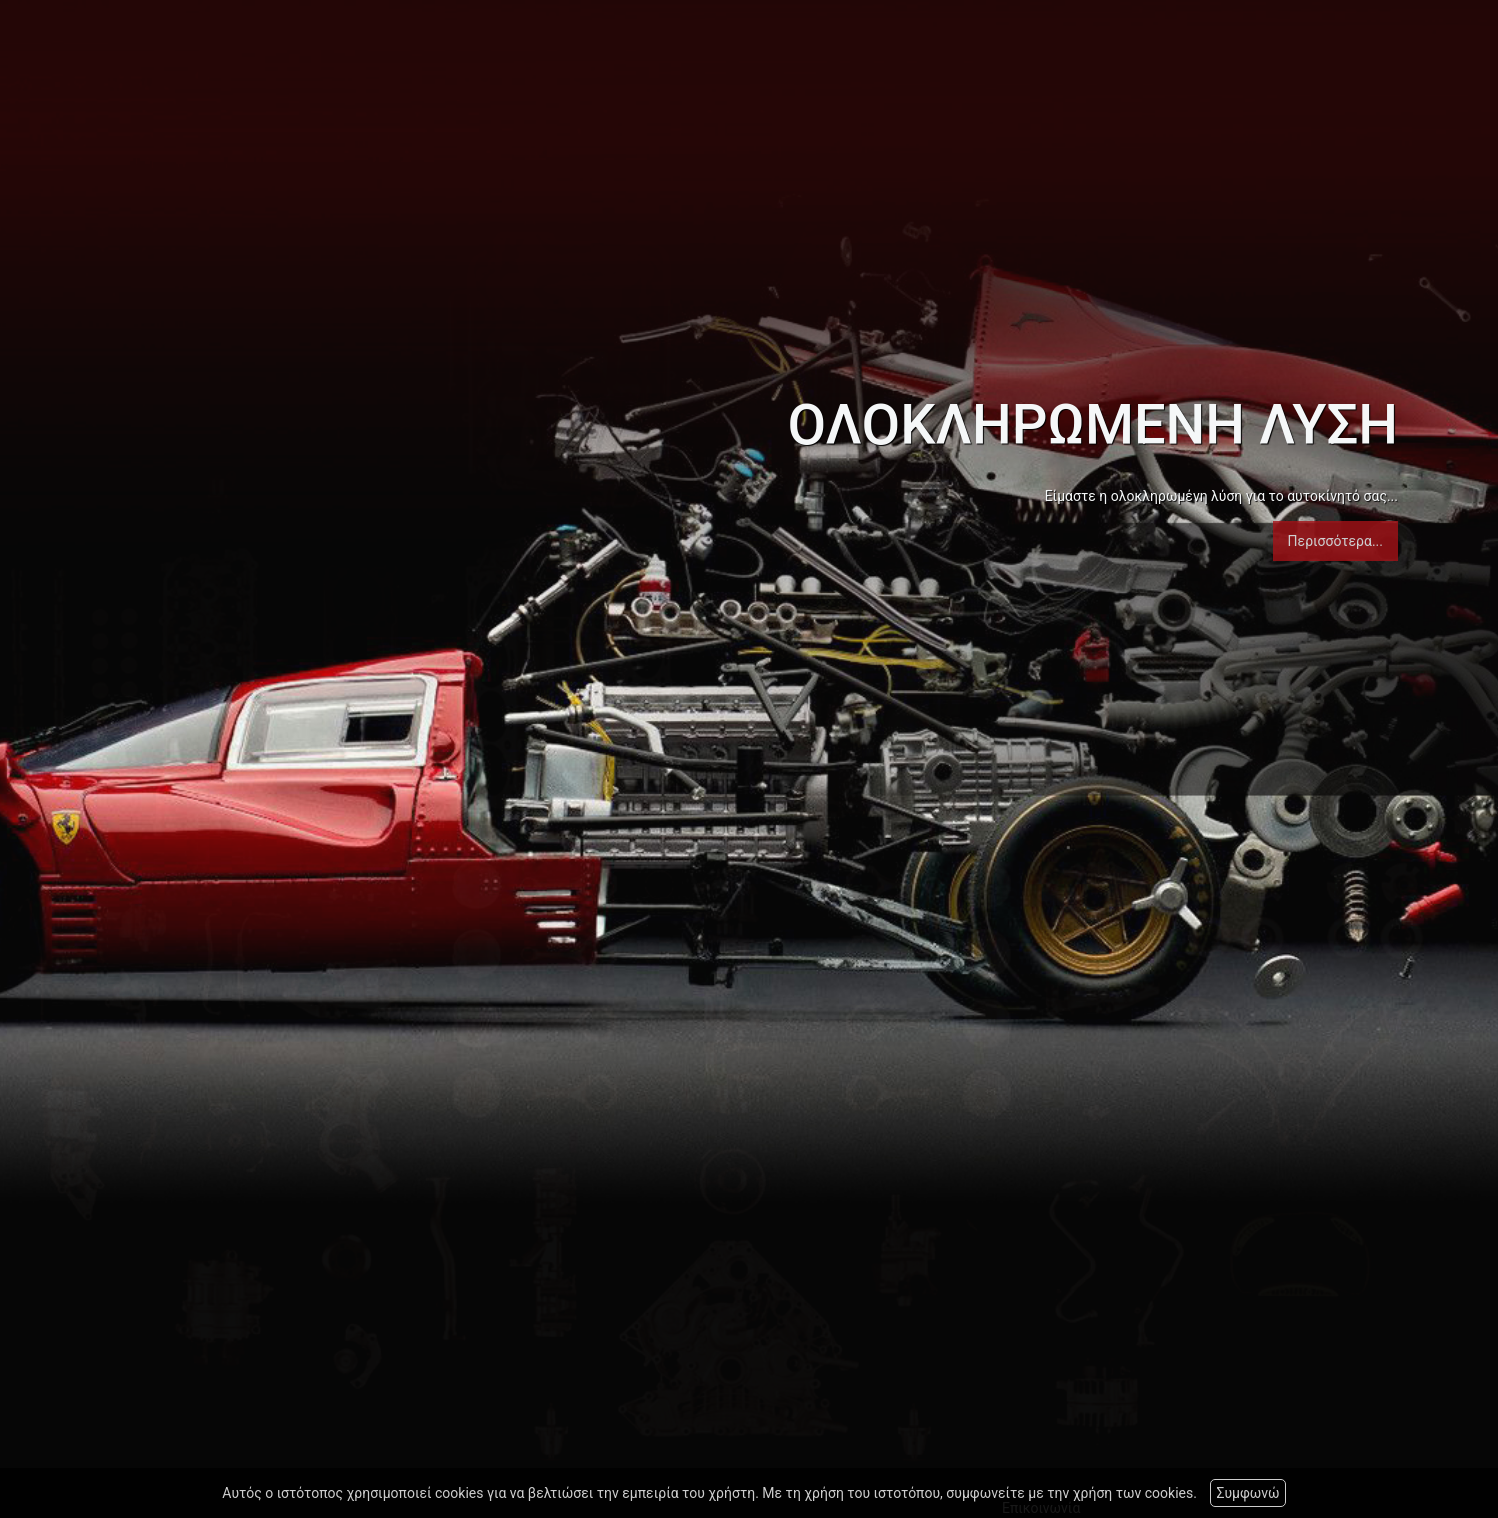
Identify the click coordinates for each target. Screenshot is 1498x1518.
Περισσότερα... (1335, 541)
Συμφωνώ (1247, 1493)
